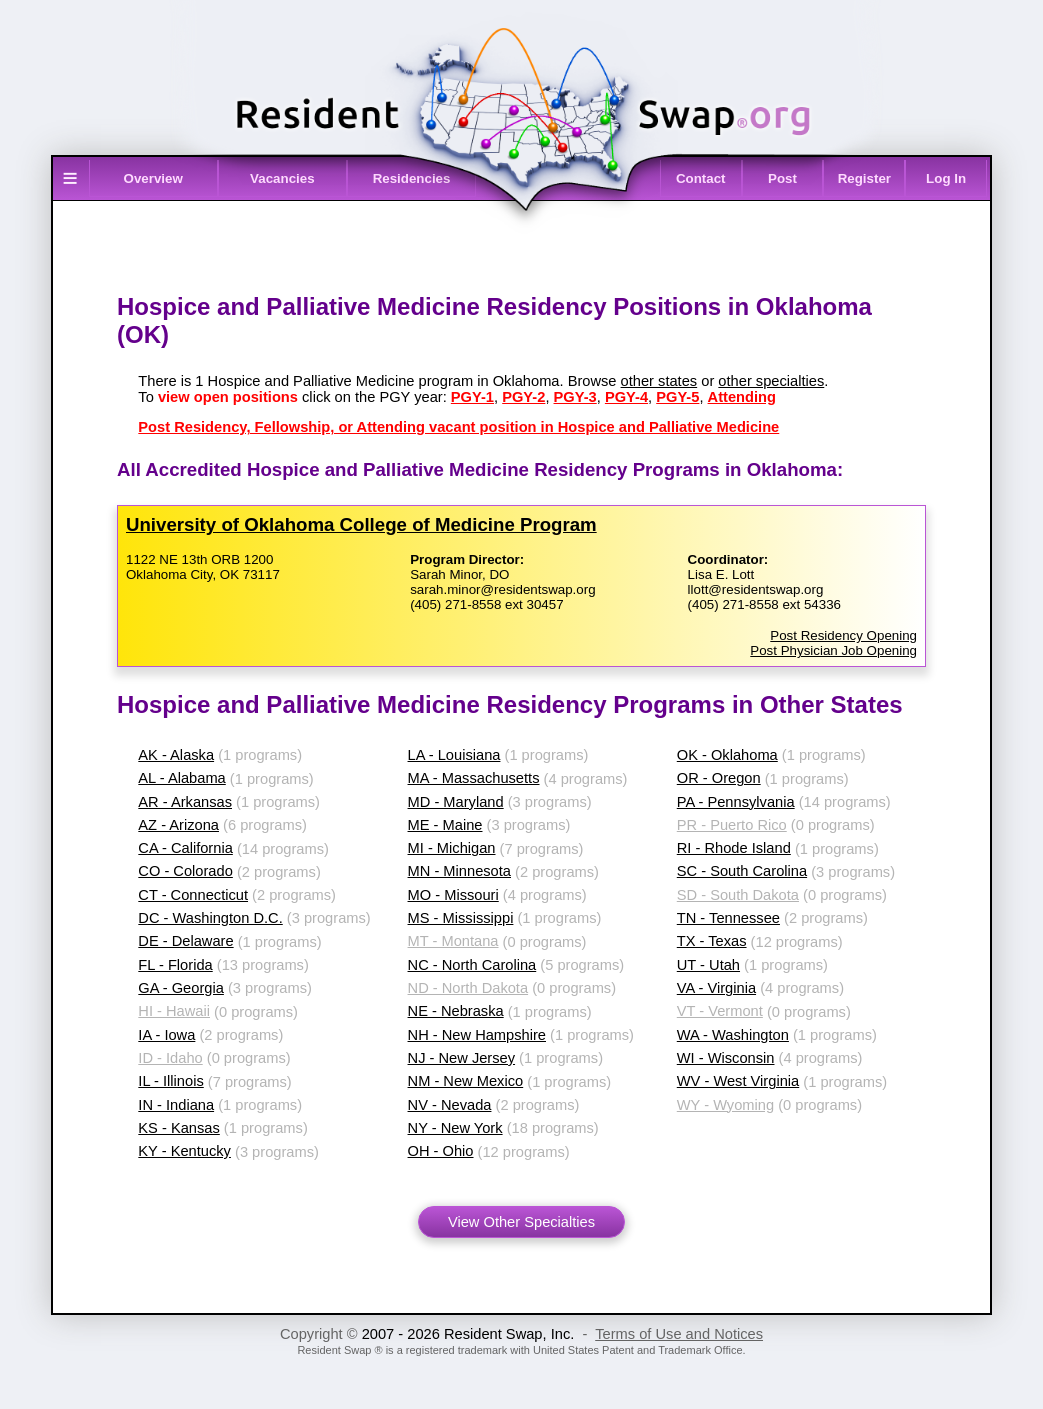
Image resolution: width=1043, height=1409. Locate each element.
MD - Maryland (456, 802)
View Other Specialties (521, 1222)
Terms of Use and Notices (679, 1334)
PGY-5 (677, 397)
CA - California (185, 848)
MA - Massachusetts (474, 778)
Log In (946, 178)
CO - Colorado (185, 871)
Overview (153, 178)
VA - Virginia (716, 988)
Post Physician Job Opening (833, 650)
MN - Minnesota (459, 871)
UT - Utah (708, 965)
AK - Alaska (176, 755)
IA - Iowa (166, 1035)
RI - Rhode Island (734, 848)
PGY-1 (472, 397)
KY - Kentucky (184, 1151)
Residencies (412, 178)
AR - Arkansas (185, 802)
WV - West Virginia (738, 1081)
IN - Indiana (176, 1105)
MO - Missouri (453, 895)
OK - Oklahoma (727, 755)
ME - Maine (445, 825)
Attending (742, 397)
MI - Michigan (452, 848)
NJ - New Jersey (462, 1058)
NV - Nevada (450, 1105)
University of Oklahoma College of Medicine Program (361, 524)
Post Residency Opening (843, 635)
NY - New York (455, 1128)
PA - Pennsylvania (736, 802)
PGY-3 (575, 397)
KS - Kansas (178, 1128)
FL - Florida (175, 965)
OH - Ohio (441, 1151)
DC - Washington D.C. (210, 918)
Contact (701, 178)
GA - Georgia (181, 988)
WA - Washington (733, 1035)
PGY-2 (523, 397)
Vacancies (282, 178)
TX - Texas (712, 941)
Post (782, 178)
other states (659, 381)
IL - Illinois (170, 1081)
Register (864, 178)
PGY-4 (626, 397)
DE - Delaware (185, 941)
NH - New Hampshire (477, 1035)
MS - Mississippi (461, 918)
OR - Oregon (719, 778)
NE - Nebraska (456, 1011)
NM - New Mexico (466, 1081)
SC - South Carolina (742, 871)
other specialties (771, 381)
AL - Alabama (181, 778)
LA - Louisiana (454, 755)
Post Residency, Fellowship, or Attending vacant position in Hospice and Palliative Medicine (458, 427)
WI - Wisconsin (726, 1058)
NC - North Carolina (472, 965)
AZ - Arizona (178, 825)
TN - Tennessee (728, 918)
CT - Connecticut (193, 895)
